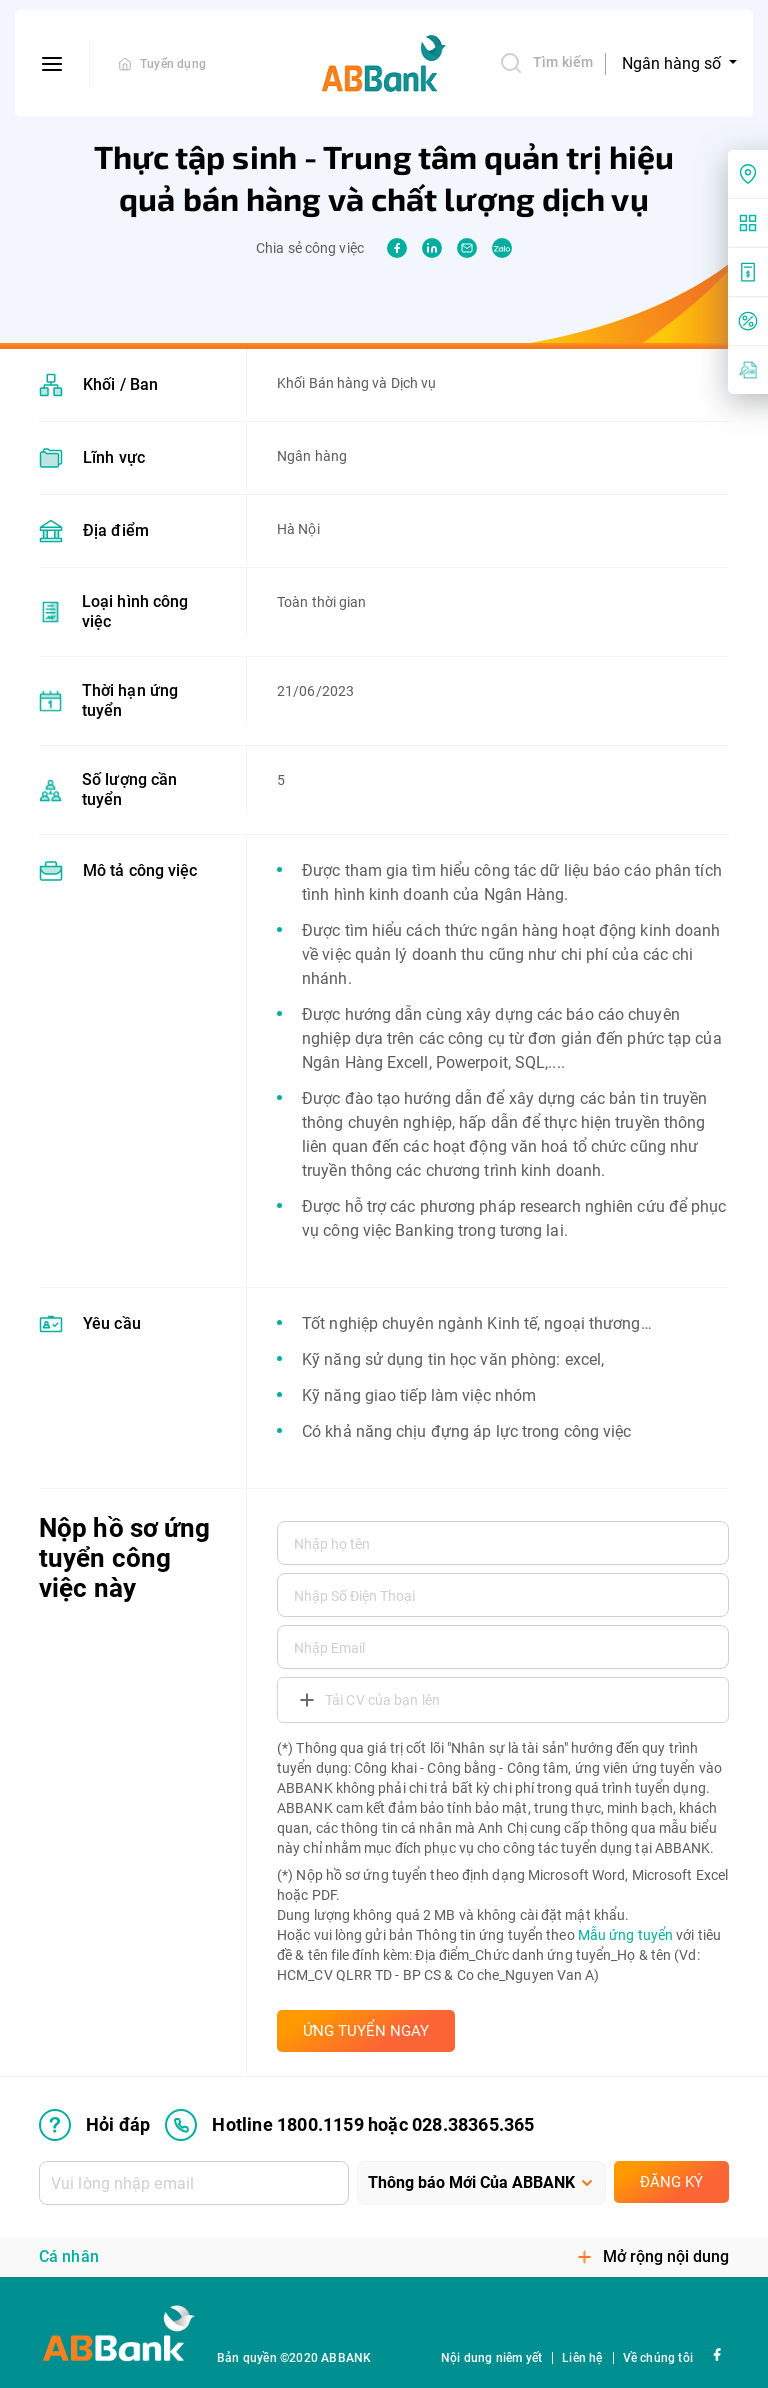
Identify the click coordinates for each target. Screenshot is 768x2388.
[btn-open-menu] (52, 64)
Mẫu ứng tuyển (625, 1935)
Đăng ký (671, 2182)
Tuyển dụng (173, 64)
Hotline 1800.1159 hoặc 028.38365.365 (349, 2125)
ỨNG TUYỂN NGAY (366, 2031)
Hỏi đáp (94, 2125)
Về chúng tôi (658, 2358)
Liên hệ (582, 2358)
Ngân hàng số (673, 63)
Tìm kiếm (546, 63)
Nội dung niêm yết (491, 2358)
